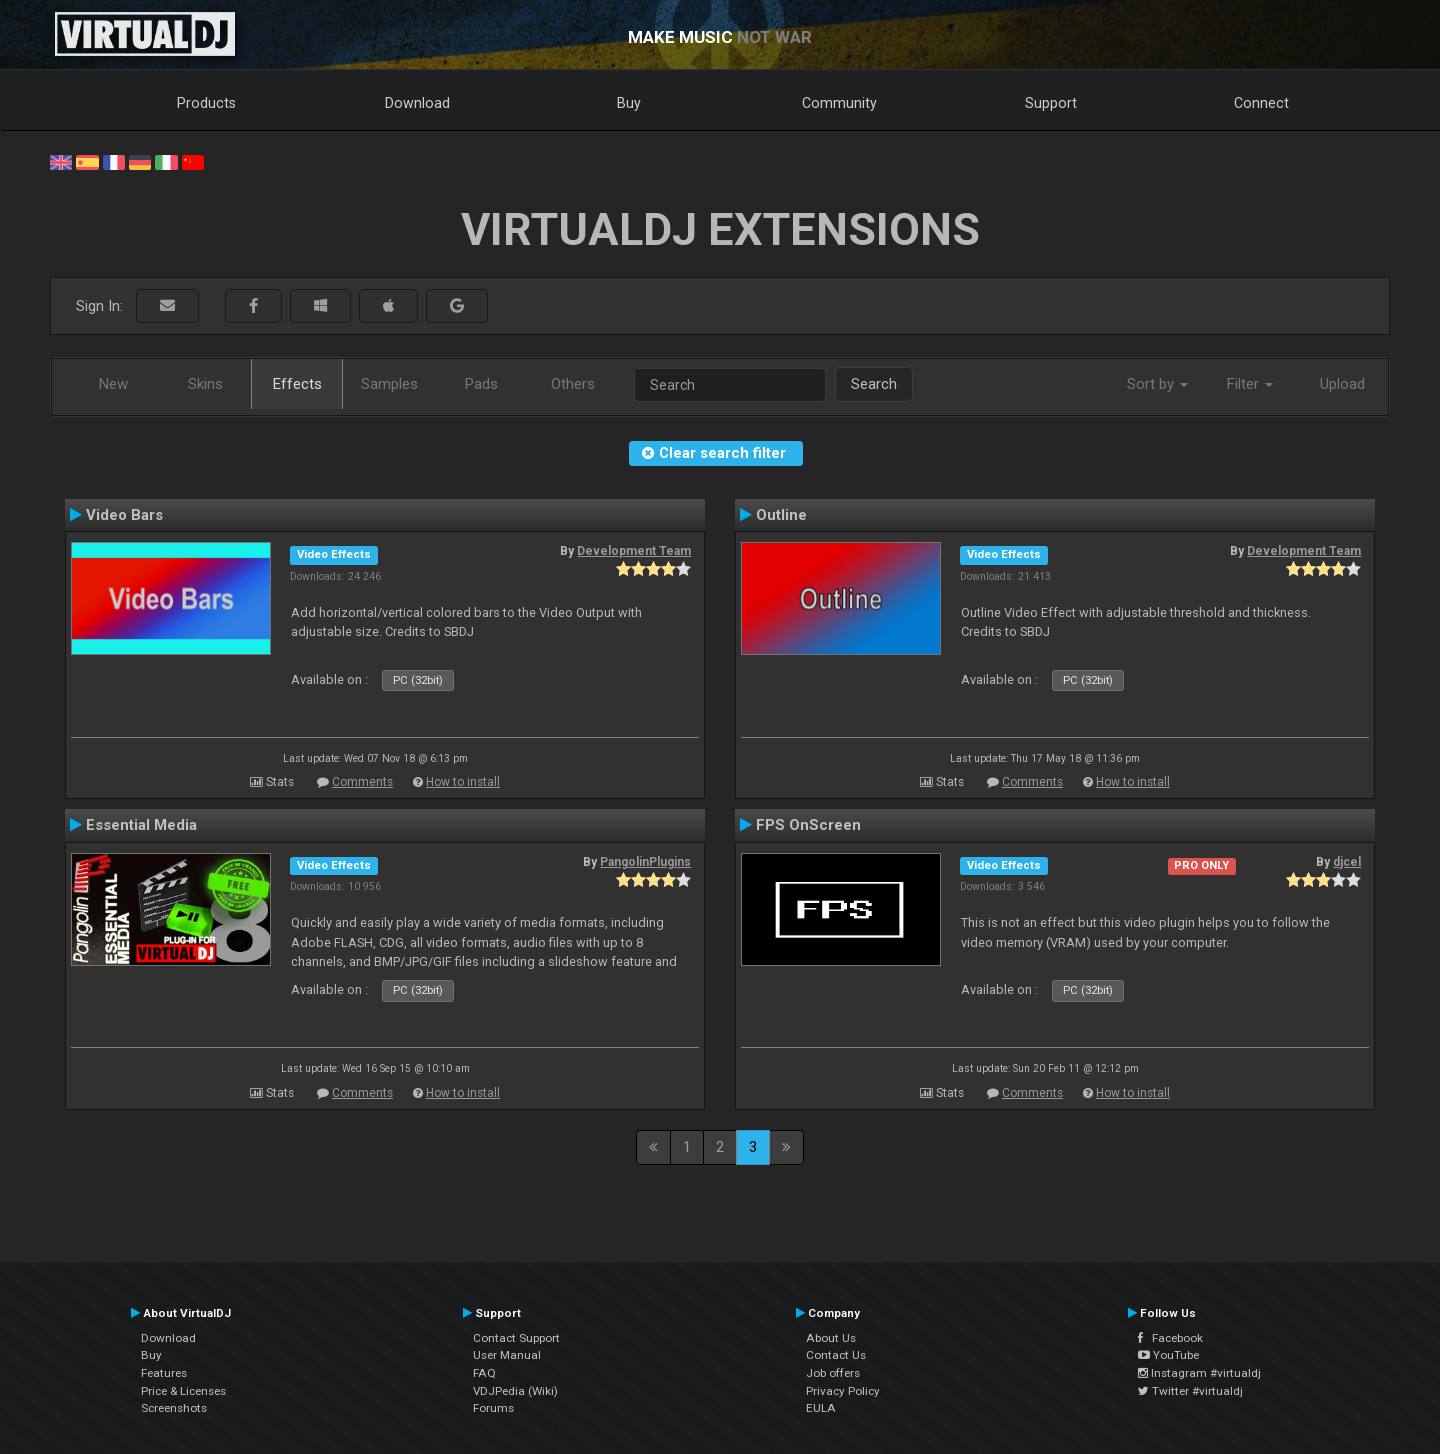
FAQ (484, 1373)
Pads (481, 384)
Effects (297, 384)
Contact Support (516, 1338)
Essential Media (141, 825)
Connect (1261, 103)
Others (573, 384)
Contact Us (836, 1355)
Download (417, 103)
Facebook (1170, 1338)
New (113, 384)
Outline (781, 515)
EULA (821, 1408)
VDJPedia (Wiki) (515, 1391)
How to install (463, 782)
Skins (205, 384)
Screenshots (174, 1408)
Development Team (634, 551)
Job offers (833, 1373)
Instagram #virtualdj (1199, 1373)
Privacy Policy (843, 1391)
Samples (389, 384)
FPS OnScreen (808, 825)
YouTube (1168, 1355)
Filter (1250, 384)
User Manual (507, 1355)
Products (206, 103)
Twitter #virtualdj (1190, 1391)
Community (839, 103)
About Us (831, 1338)
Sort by (1157, 384)
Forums (493, 1408)
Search (874, 384)
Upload (1342, 384)
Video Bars (124, 515)
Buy (629, 103)
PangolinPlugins (645, 862)
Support (1051, 103)
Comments (362, 782)
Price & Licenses (183, 1391)
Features (164, 1373)
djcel (1347, 862)
